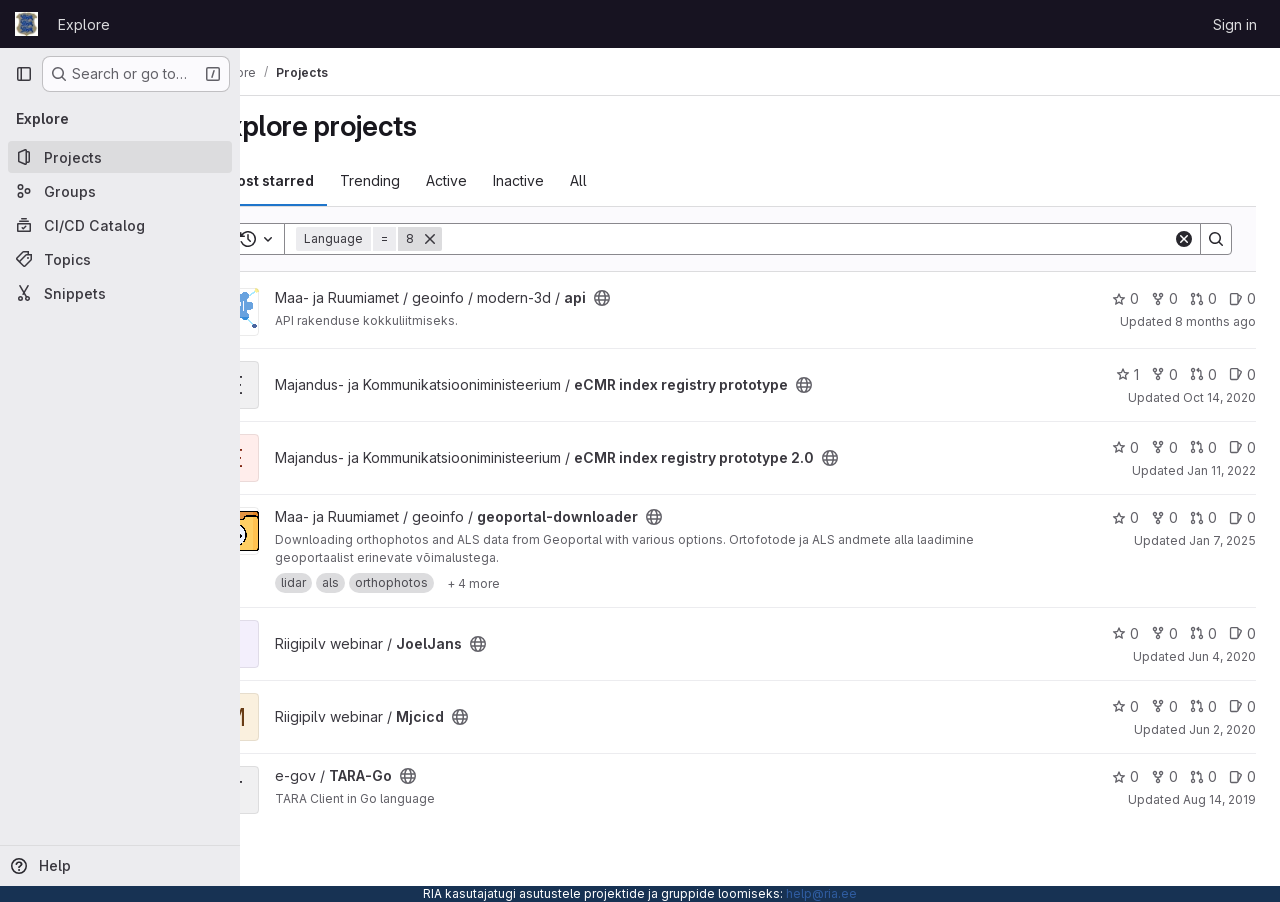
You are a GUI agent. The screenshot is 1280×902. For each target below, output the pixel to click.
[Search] (834, 239)
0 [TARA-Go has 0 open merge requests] (1203, 776)
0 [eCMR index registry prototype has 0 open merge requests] (1203, 374)
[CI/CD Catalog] (120, 225)
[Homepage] (26, 24)
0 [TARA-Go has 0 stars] (1125, 776)
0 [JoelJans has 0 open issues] (1242, 633)
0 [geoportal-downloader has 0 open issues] (1242, 517)
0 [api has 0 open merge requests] (1203, 298)
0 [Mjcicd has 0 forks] (1164, 706)
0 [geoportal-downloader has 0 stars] (1125, 517)
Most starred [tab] (322, 180)
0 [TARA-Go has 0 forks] (1164, 776)
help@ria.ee (821, 893)
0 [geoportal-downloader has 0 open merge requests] (1203, 517)
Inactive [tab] (571, 180)
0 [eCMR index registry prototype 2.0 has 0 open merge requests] (1203, 447)
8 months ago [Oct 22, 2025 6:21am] (1215, 321)
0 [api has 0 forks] (1164, 298)
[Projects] (120, 157)
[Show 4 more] (526, 583)
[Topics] (120, 259)
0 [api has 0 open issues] (1242, 298)
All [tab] (631, 180)
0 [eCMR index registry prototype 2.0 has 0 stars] (1125, 447)
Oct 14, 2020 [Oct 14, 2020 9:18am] (1219, 397)
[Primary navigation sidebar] (24, 74)
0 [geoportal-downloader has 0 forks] (1164, 517)
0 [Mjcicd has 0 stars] (1125, 706)
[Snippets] (120, 293)
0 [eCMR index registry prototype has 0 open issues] (1242, 374)
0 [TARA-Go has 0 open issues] (1242, 776)
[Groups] (120, 191)
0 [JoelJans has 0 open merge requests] (1203, 633)
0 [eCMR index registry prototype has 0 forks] (1164, 374)
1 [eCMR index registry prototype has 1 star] (1127, 374)
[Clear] (1184, 239)
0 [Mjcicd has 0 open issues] (1242, 706)
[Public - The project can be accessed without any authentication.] (655, 298)
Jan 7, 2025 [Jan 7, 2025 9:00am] (1222, 540)
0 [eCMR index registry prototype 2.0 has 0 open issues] (1242, 447)
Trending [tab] (423, 180)
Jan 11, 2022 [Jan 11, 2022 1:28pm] (1221, 470)
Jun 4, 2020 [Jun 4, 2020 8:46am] (1222, 656)
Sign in (1235, 24)
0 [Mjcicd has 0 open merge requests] (1203, 706)
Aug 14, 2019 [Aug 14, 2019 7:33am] (1219, 799)
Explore (84, 24)
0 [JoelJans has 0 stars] (1125, 633)
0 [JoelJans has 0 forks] (1164, 633)
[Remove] (483, 239)
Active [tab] (499, 180)
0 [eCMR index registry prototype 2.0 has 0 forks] (1164, 447)
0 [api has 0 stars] (1125, 298)
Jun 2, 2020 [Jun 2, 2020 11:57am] (1222, 729)
